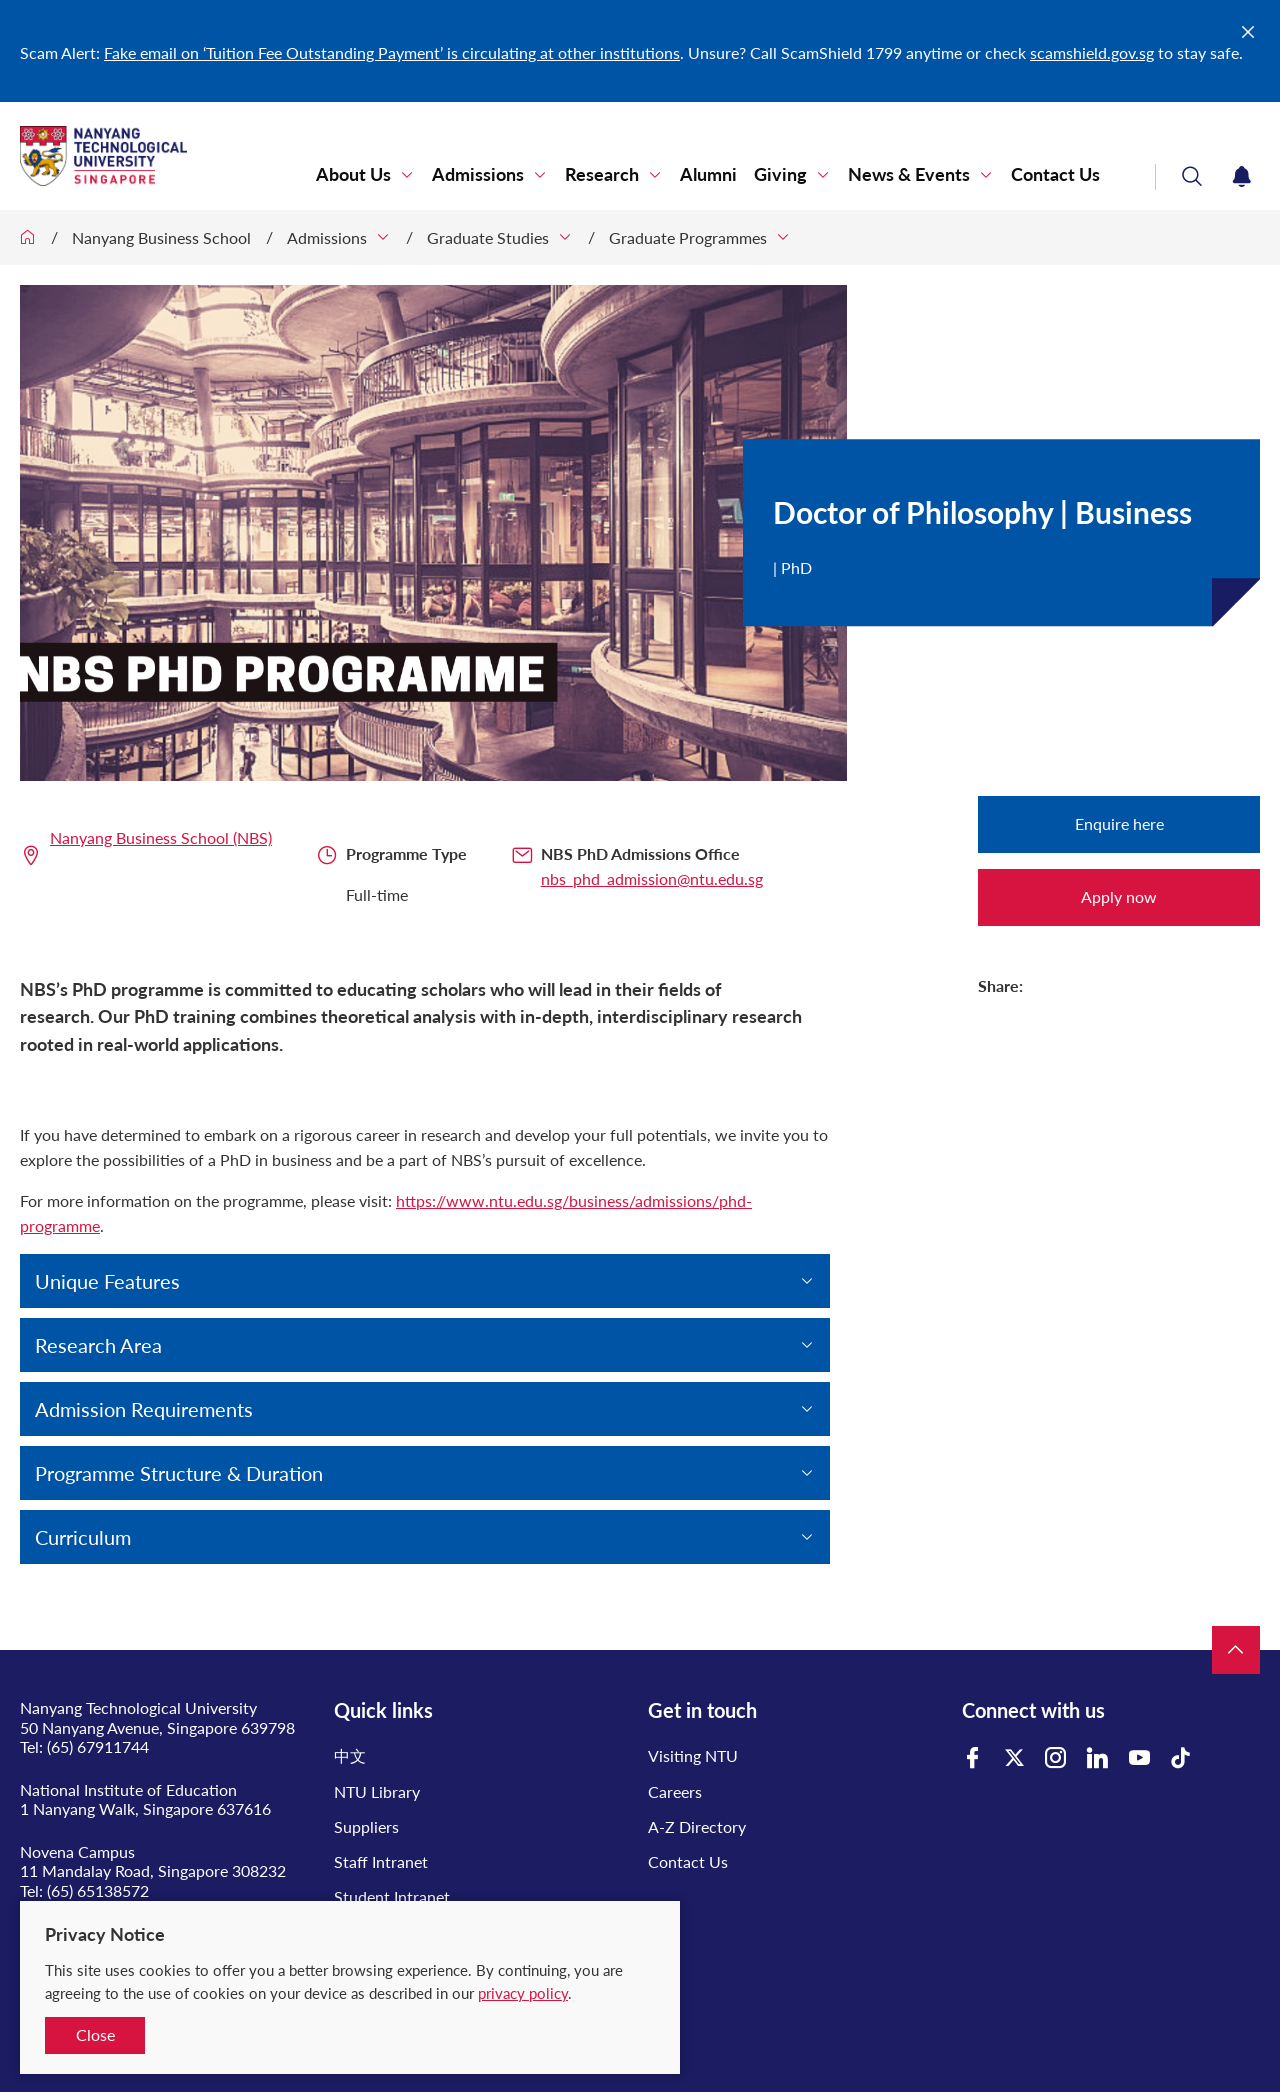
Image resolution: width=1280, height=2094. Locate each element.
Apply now (1119, 896)
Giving (780, 174)
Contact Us (1055, 174)
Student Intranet (392, 1896)
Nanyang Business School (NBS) (161, 837)
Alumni (708, 174)
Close (95, 2034)
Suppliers (366, 1826)
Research (602, 174)
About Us (353, 174)
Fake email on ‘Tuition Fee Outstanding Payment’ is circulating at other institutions (392, 52)
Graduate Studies (488, 237)
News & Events (909, 174)
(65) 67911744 (98, 1746)
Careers (675, 1791)
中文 (350, 1755)
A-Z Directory (697, 1826)
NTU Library (377, 1791)
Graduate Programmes (688, 237)
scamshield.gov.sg (1092, 52)
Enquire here (1119, 823)
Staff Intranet (381, 1861)
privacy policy (523, 1993)
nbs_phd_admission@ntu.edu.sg (652, 878)
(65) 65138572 (98, 1890)
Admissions (478, 174)
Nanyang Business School (161, 237)
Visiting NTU (693, 1755)
